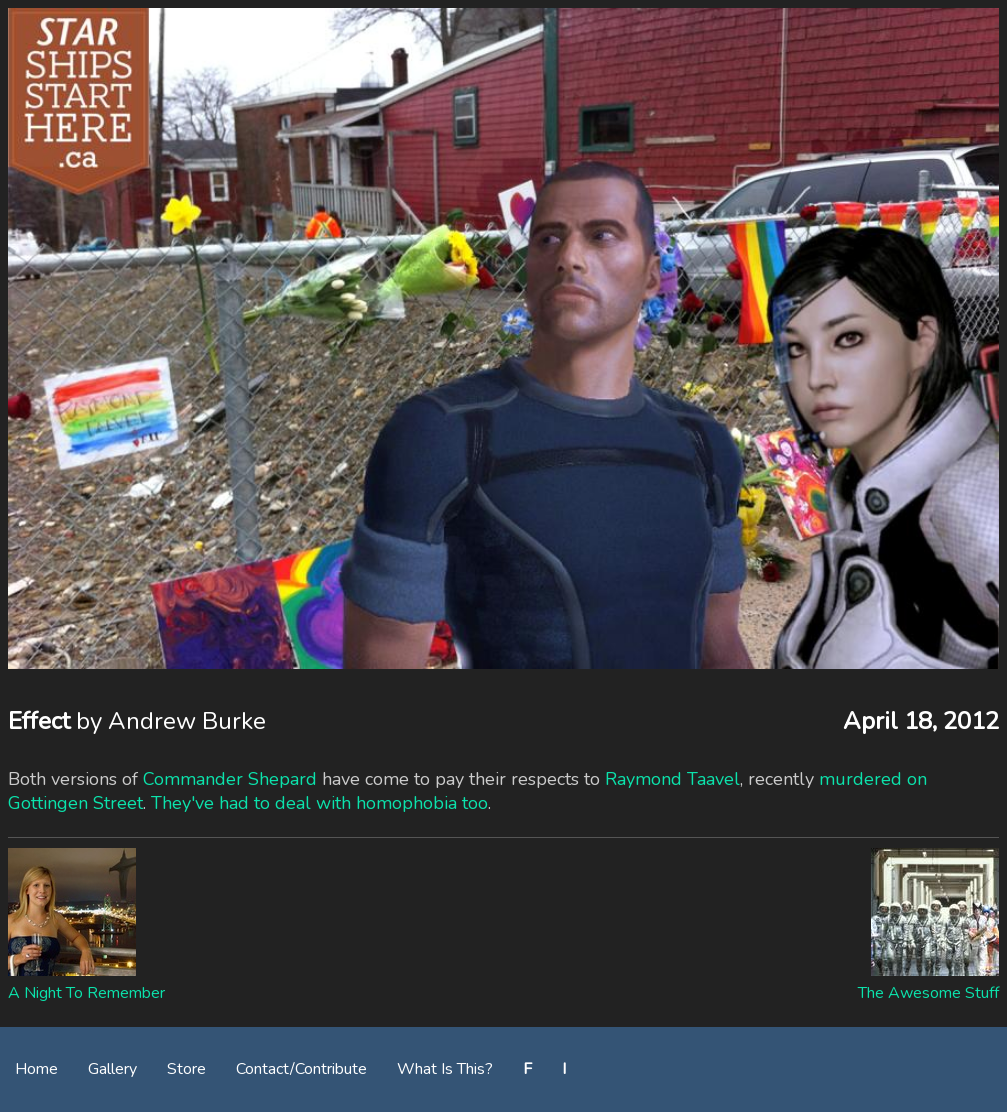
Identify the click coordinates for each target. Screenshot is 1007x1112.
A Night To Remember (86, 993)
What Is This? (445, 1069)
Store (186, 1069)
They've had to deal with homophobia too (319, 803)
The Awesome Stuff (928, 993)
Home (36, 1069)
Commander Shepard (230, 779)
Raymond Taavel (672, 779)
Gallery (112, 1069)
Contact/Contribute (301, 1069)
